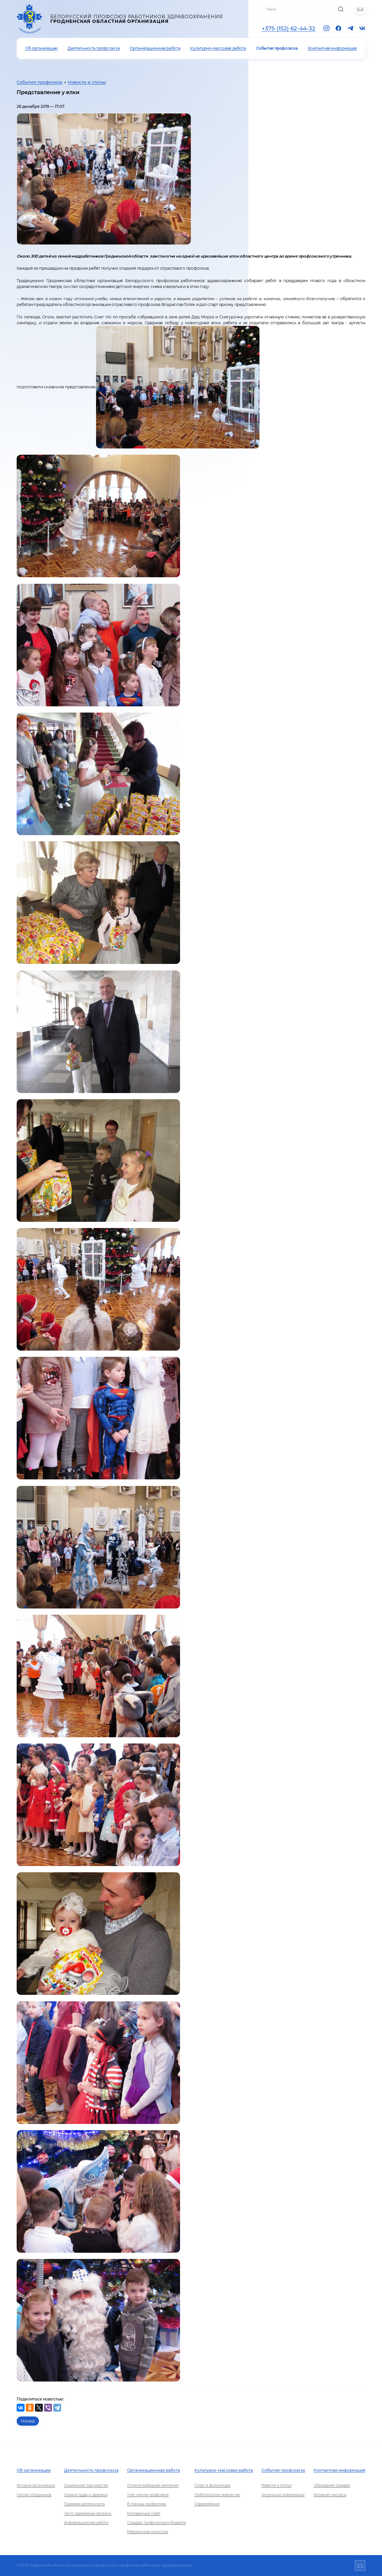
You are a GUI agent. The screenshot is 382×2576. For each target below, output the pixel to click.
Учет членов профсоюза (148, 2495)
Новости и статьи (87, 82)
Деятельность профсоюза (94, 48)
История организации (36, 2485)
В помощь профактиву (146, 2504)
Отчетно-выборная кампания (152, 2485)
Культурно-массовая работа (218, 48)
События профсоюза (277, 48)
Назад (28, 2420)
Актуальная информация (283, 2495)
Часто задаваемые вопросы (87, 2513)
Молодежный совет (143, 2513)
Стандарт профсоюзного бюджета (156, 2522)
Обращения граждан (332, 2485)
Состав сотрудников (34, 2495)
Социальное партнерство (86, 2485)
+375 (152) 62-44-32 (288, 28)
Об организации (41, 48)
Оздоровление (207, 2504)
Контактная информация (332, 48)
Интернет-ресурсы (330, 2495)
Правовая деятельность (84, 2504)
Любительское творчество (217, 2495)
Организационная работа (155, 48)
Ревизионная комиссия (147, 2532)
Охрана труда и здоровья (86, 2495)
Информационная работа (86, 2522)
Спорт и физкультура (212, 2485)
